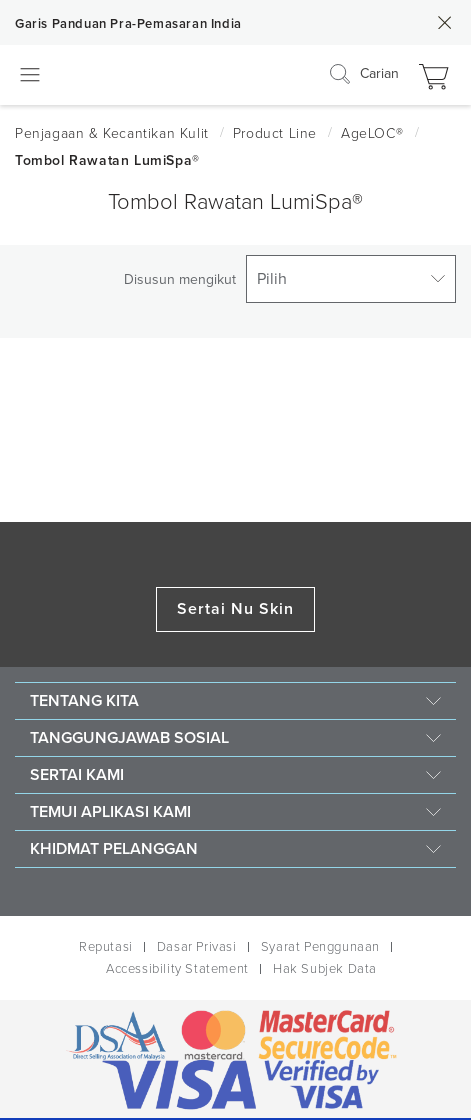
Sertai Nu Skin (236, 609)
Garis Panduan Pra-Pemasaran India (128, 24)
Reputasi (106, 947)
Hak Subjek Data (325, 969)
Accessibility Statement (177, 969)
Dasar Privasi (197, 947)
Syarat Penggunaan (320, 947)
